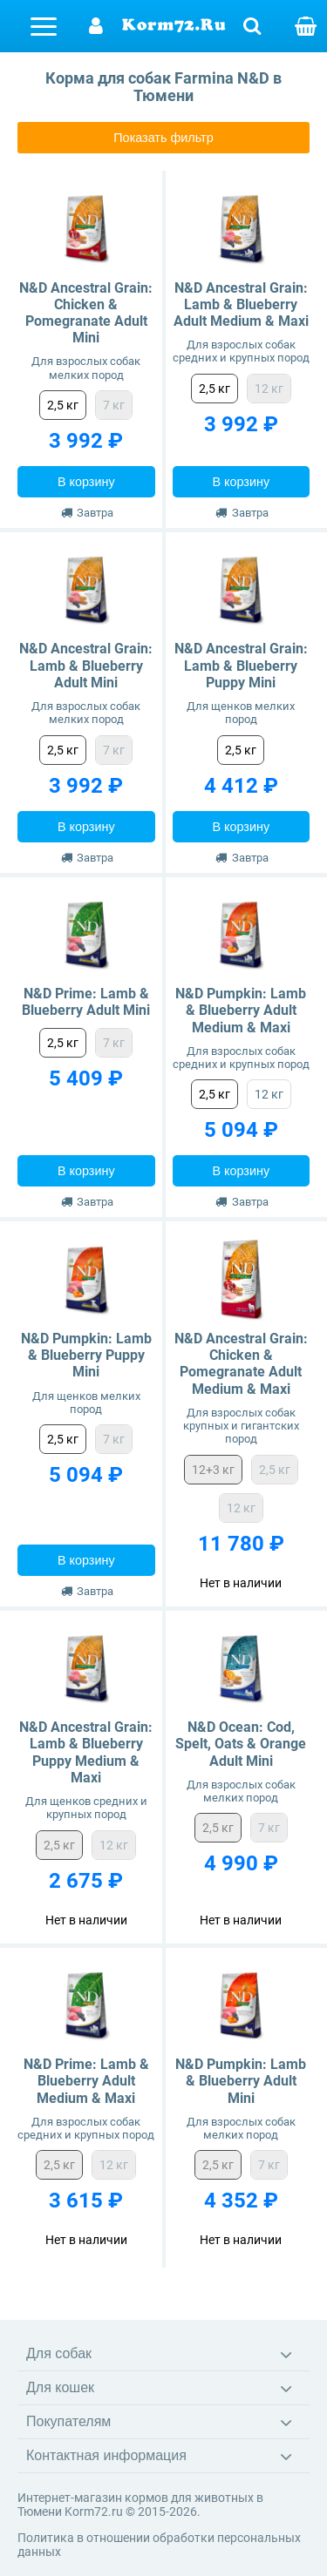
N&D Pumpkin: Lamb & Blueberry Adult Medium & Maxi (240, 1010)
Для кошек (60, 2387)
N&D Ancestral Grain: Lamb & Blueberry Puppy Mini (241, 665)
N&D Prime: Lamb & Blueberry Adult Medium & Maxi (86, 2081)
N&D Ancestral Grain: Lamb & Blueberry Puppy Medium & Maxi (86, 1752)
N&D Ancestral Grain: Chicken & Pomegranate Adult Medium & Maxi (241, 1363)
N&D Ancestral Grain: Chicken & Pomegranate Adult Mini (86, 313)
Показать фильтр (163, 138)
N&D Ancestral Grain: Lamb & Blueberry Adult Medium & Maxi (241, 304)
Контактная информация (106, 2455)
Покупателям (68, 2421)
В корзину (86, 482)
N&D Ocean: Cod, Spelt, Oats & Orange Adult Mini (240, 1743)
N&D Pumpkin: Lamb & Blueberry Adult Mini (240, 2081)
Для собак (59, 2353)
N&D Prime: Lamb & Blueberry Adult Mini (86, 1001)
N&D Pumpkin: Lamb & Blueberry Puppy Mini (86, 1355)
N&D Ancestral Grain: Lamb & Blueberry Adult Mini (86, 665)
